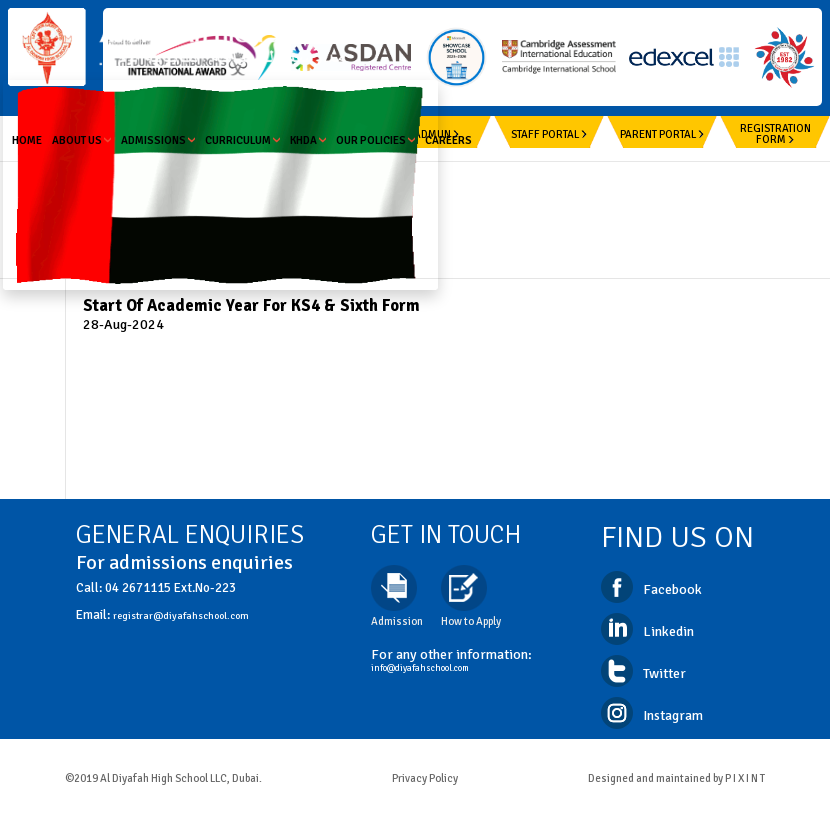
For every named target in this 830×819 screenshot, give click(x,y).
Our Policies (375, 140)
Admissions (158, 140)
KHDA (308, 140)
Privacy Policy (425, 778)
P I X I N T (745, 778)
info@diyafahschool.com (420, 668)
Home (27, 140)
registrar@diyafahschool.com (181, 616)
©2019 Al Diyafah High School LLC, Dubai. (163, 778)
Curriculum (242, 140)
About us (81, 140)
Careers (448, 140)
